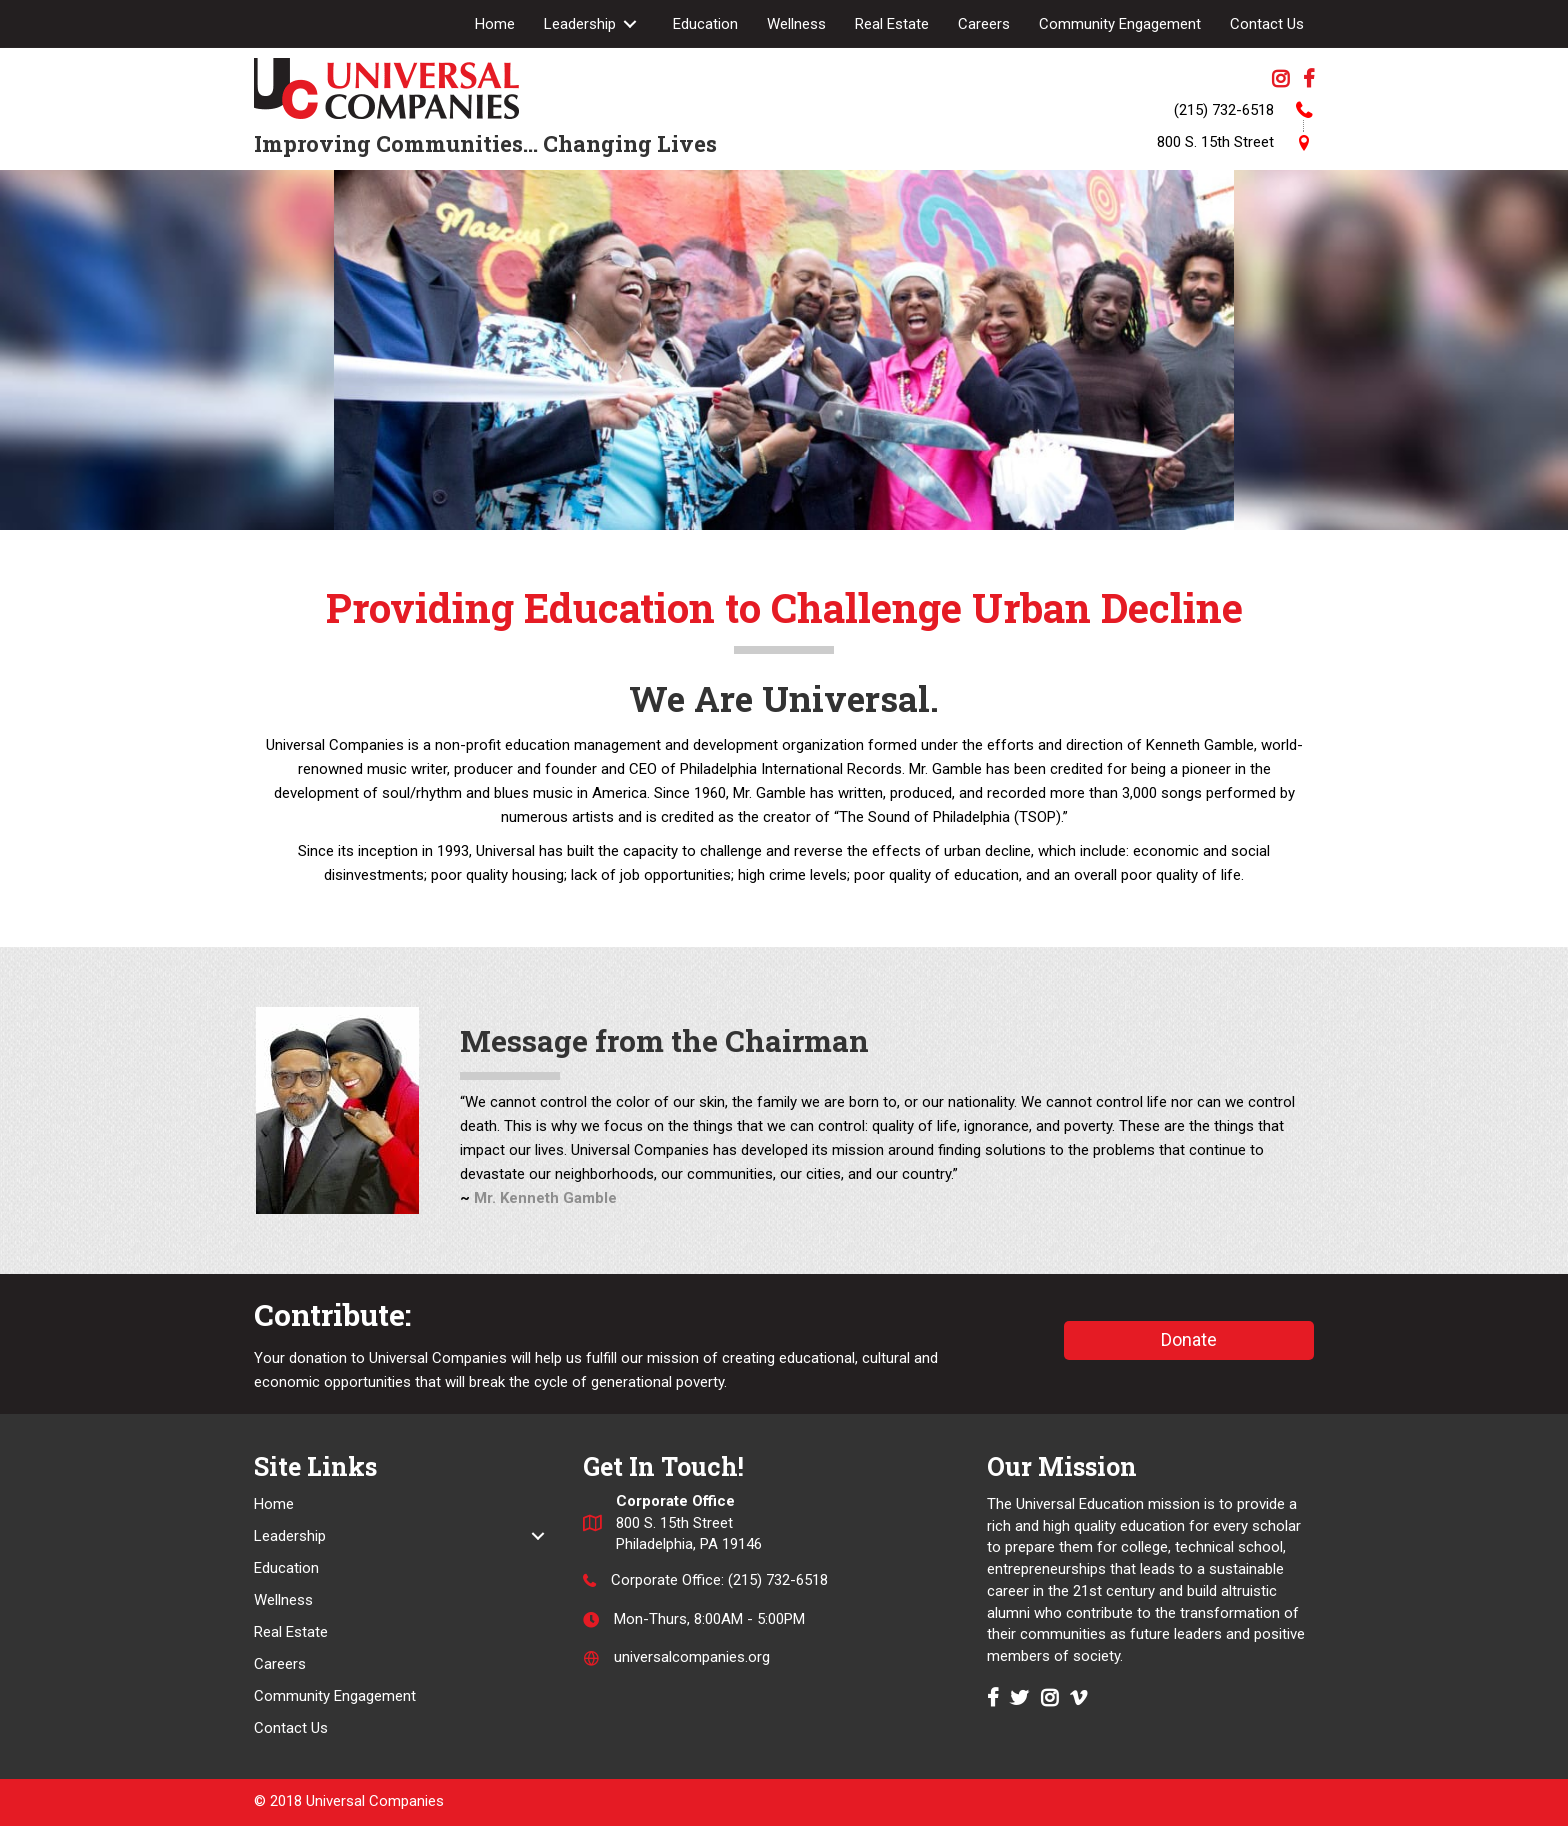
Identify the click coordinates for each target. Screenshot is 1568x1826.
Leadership (290, 1536)
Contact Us (291, 1728)
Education (286, 1568)
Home (274, 1504)
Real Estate (291, 1632)
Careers (280, 1664)
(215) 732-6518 (778, 1580)
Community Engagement (335, 1696)
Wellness (283, 1600)
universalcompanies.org (692, 1658)
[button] (1189, 1340)
